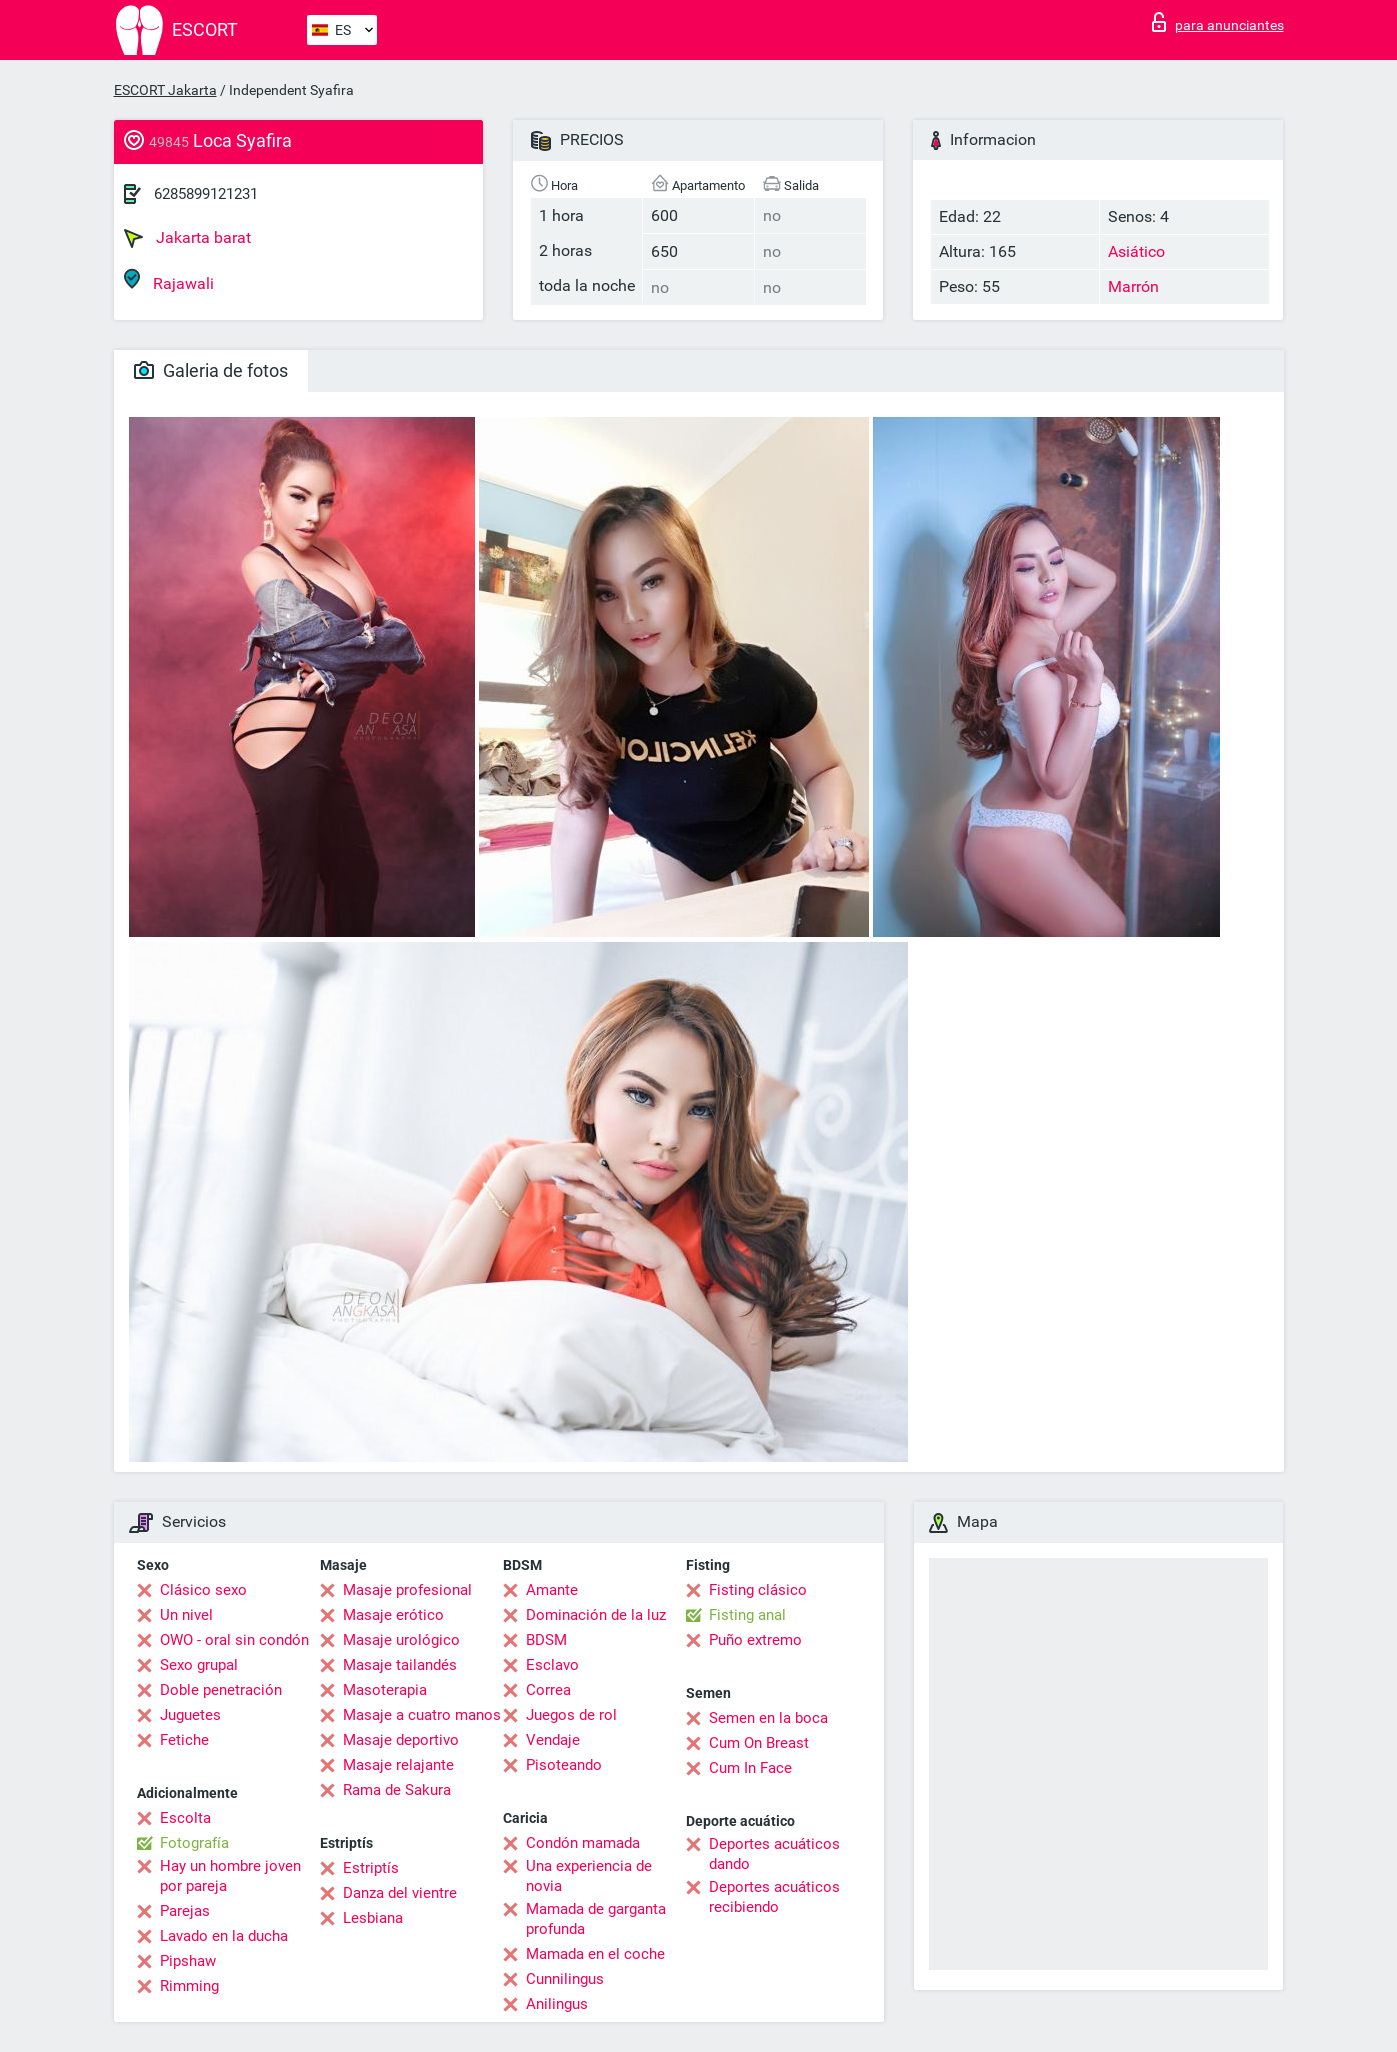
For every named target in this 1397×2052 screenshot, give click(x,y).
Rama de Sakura (397, 1790)
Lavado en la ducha (224, 1936)
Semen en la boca (768, 1718)
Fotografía (194, 1843)
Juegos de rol (571, 1715)
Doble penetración (221, 1690)
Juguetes (190, 1715)
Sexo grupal (199, 1665)
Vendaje (553, 1740)
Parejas (185, 1911)
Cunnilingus (565, 1979)
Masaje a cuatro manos (422, 1715)
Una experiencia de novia (589, 1876)
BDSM (546, 1640)
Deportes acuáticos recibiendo (774, 1897)
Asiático (1136, 251)
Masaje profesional (407, 1590)
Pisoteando (564, 1765)
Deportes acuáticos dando (774, 1854)
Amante (552, 1590)
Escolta (185, 1818)
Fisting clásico (758, 1590)
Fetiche (184, 1740)
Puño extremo (755, 1640)
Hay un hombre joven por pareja (230, 1876)
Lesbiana (373, 1918)
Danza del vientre (400, 1893)
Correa (548, 1690)
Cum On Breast (759, 1743)
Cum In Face (750, 1768)
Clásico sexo (203, 1590)
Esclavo (552, 1665)
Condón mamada (583, 1843)
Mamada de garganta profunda (596, 1919)
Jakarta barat (187, 238)
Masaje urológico (401, 1640)
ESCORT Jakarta (165, 90)
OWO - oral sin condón (234, 1640)
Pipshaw (188, 1961)
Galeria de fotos (211, 370)
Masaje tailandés (400, 1665)
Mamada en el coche (595, 1954)
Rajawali (169, 280)
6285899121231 (206, 194)
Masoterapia (385, 1690)
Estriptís (371, 1868)
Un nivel (186, 1615)
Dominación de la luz (596, 1615)
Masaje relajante (398, 1765)
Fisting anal (747, 1615)
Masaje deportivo (401, 1740)
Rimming (189, 1986)
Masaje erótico (393, 1615)
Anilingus (557, 2004)
